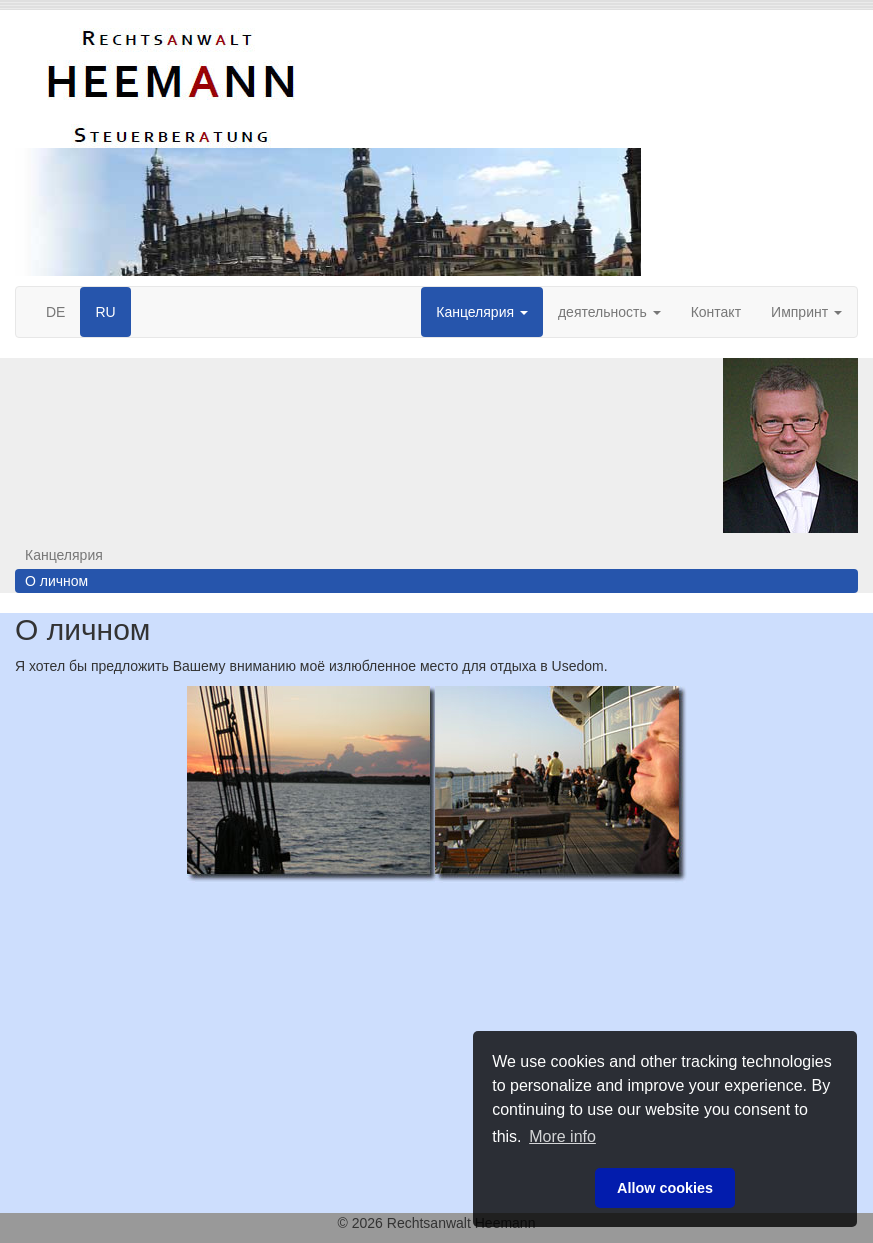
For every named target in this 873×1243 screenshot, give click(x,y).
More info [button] (562, 1136)
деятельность (609, 312)
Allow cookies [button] (665, 1188)
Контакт (716, 312)
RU (105, 312)
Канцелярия (482, 312)
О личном (56, 581)
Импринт (806, 312)
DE (55, 312)
